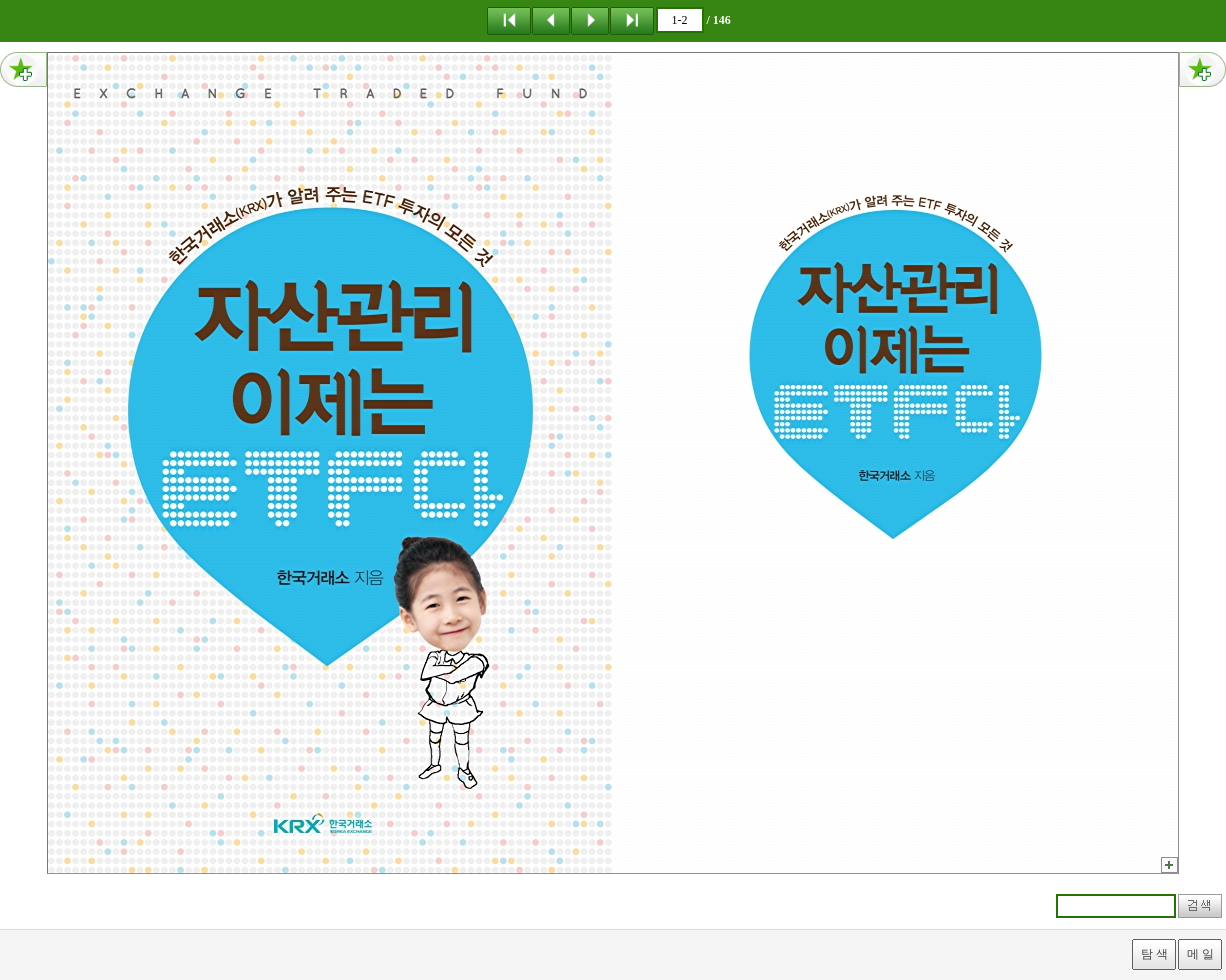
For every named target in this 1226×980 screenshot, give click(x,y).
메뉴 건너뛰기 (0, 0)
